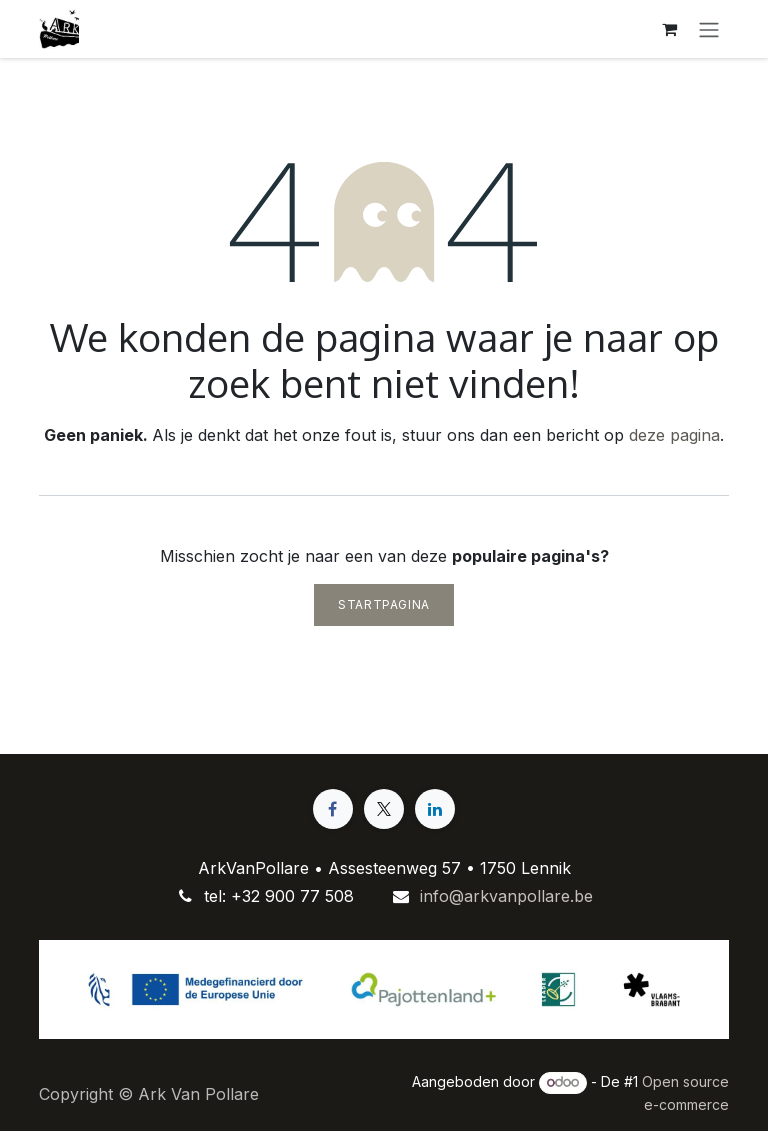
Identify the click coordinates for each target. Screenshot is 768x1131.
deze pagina (674, 435)
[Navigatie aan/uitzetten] (709, 29)
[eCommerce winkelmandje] (669, 29)
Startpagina (384, 604)
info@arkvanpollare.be (506, 896)
